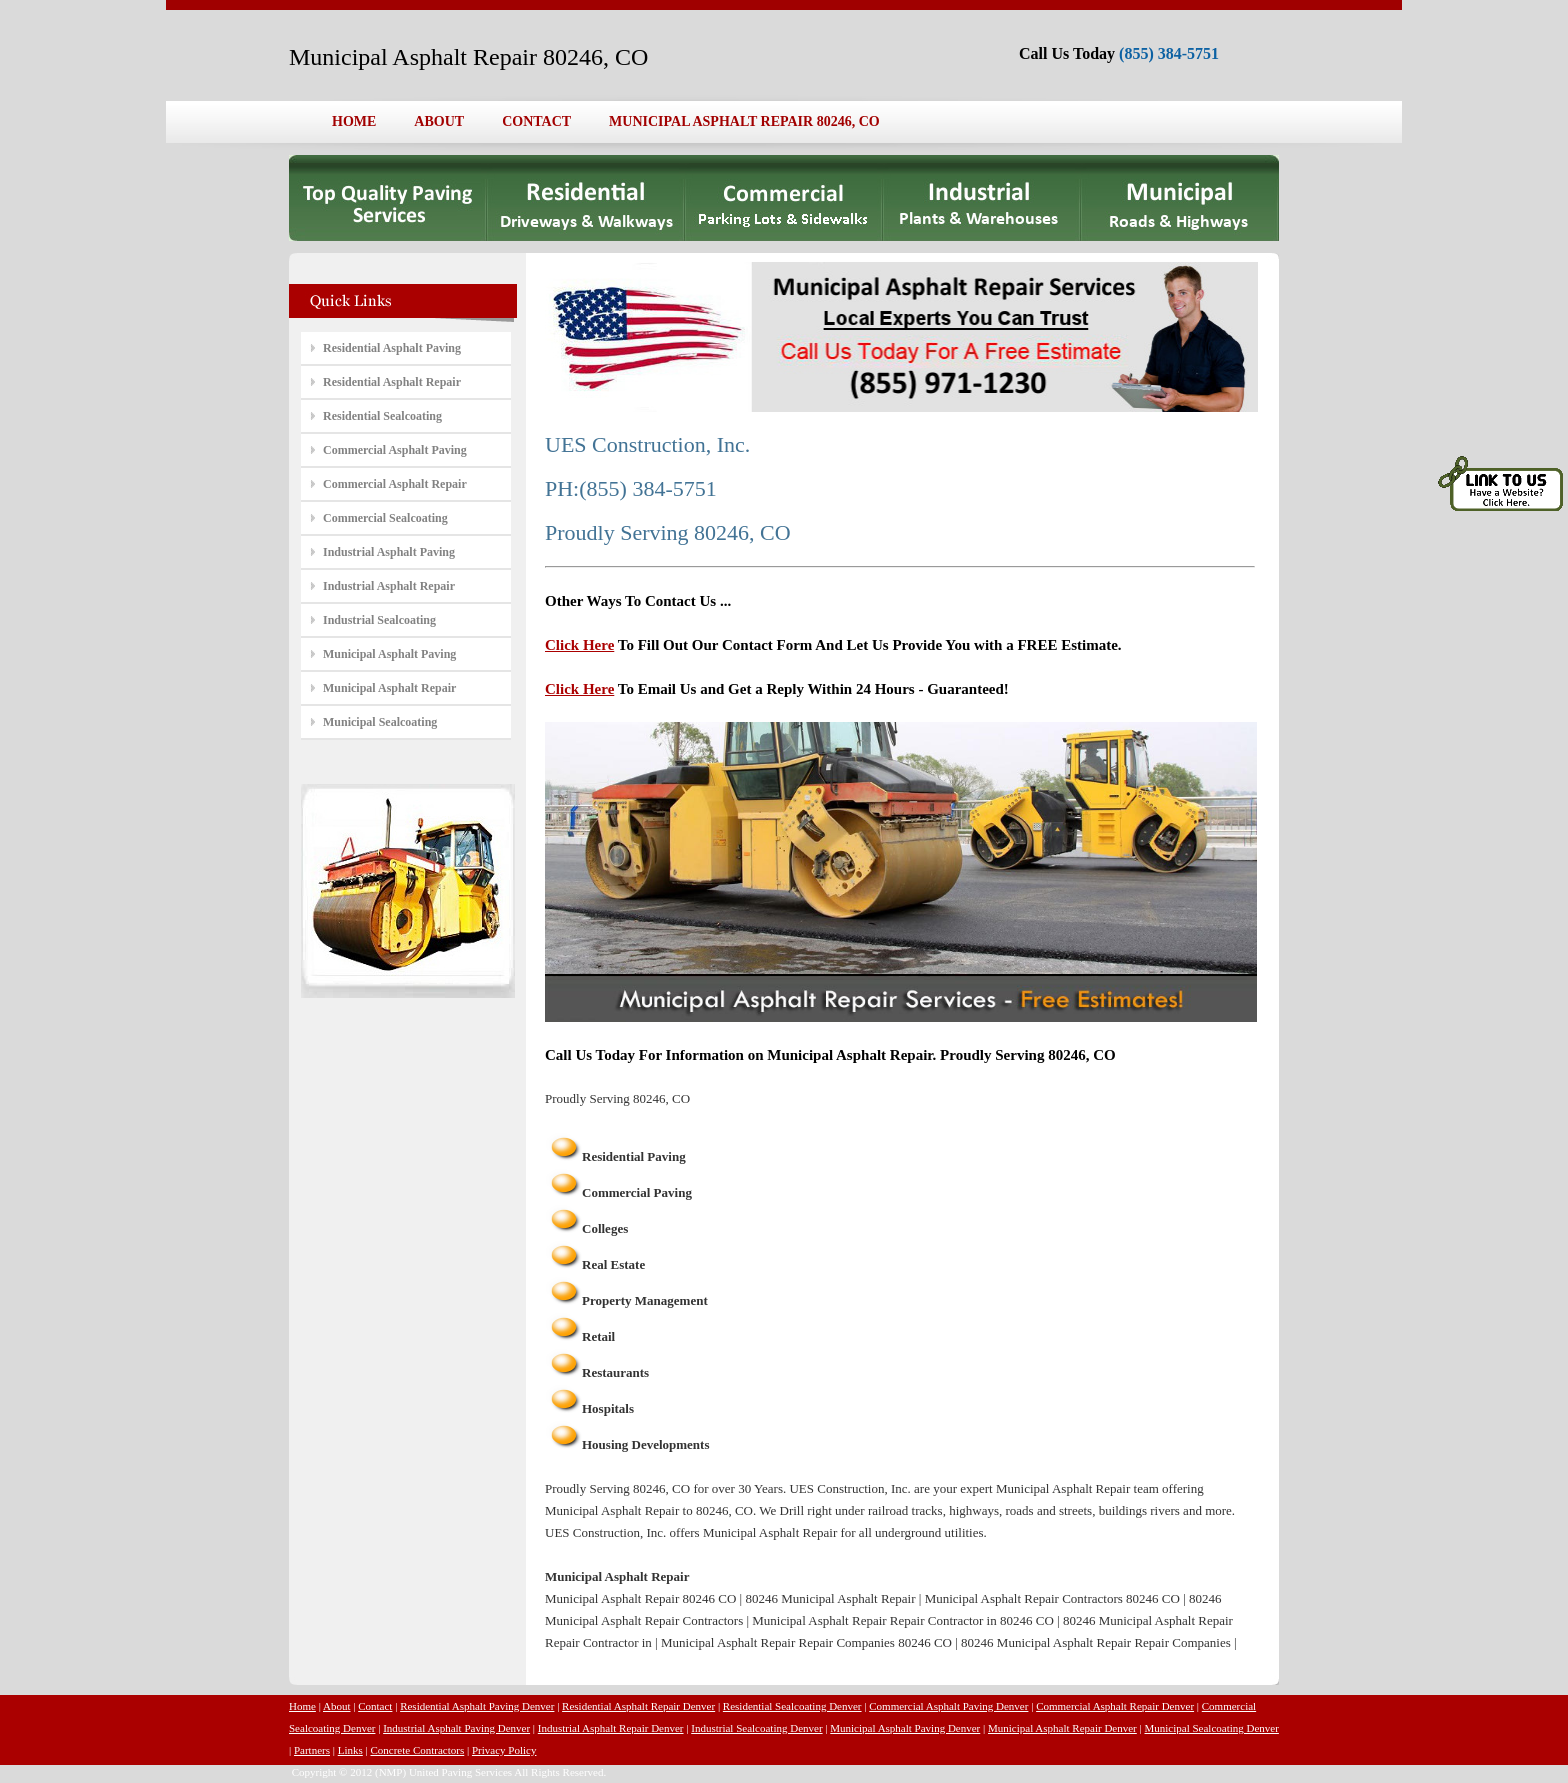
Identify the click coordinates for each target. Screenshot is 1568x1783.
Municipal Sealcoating (380, 722)
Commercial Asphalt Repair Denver (1115, 1706)
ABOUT (439, 121)
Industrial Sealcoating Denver (756, 1728)
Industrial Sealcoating (379, 620)
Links (350, 1750)
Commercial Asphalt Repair (395, 484)
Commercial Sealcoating (385, 518)
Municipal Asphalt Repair (389, 688)
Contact (375, 1706)
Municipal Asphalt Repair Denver (1062, 1728)
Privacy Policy (504, 1750)
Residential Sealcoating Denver (792, 1706)
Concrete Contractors (417, 1750)
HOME (354, 121)
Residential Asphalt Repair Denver (638, 1706)
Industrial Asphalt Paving (389, 552)
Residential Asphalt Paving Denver (477, 1706)
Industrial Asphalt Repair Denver (611, 1728)
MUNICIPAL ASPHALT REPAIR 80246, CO (744, 121)
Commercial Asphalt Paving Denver (948, 1706)
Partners (312, 1750)
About (337, 1706)
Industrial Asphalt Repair (389, 586)
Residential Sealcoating (382, 416)
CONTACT (536, 121)
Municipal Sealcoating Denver (1211, 1728)
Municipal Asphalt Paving (389, 654)
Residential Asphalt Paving (392, 348)
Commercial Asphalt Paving (395, 450)
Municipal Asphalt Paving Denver (905, 1728)
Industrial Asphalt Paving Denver (456, 1728)
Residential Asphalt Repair (392, 382)
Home (302, 1706)
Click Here (579, 645)
